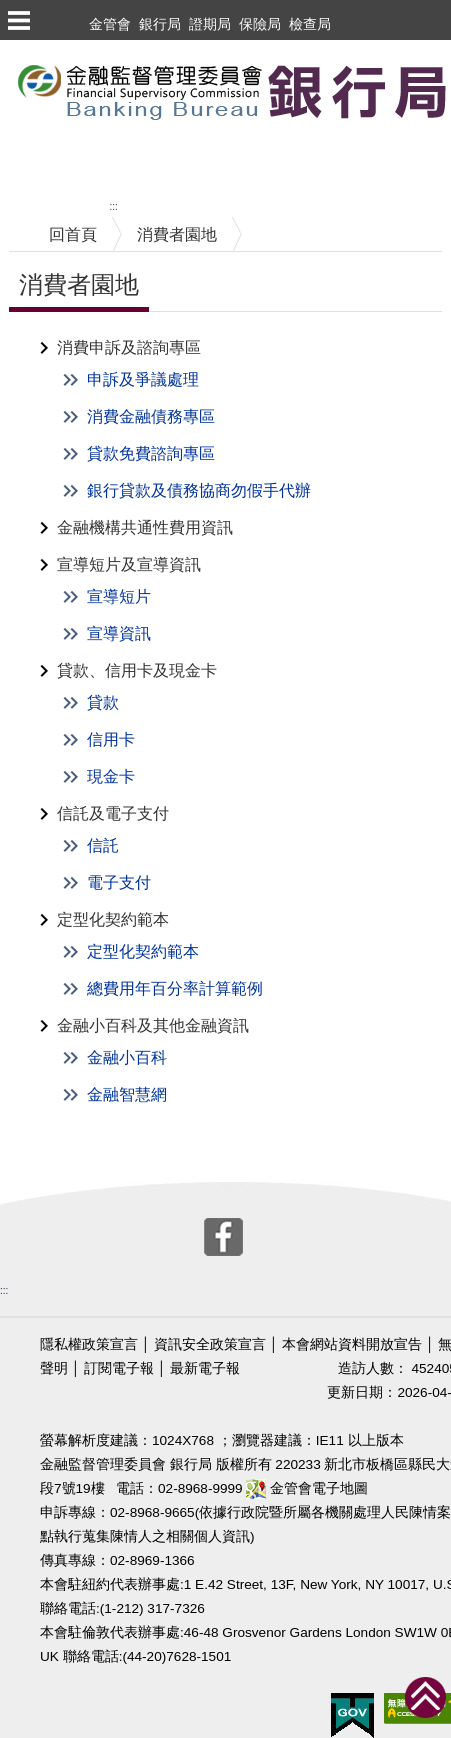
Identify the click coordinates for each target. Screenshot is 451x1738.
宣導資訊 (119, 633)
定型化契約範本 (113, 919)
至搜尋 (24, 160)
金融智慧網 (127, 1094)
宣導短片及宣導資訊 (129, 564)
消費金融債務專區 (151, 416)
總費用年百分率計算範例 (175, 988)
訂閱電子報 (119, 1368)
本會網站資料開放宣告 (352, 1344)
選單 (18, 20)
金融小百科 (127, 1057)
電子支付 (119, 882)
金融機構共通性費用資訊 (145, 527)
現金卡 (111, 776)
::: (113, 206)
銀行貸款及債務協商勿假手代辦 (199, 490)
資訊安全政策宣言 (210, 1344)
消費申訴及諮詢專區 (129, 347)
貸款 (103, 702)
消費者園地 (177, 234)
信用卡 (111, 739)
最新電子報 (205, 1368)
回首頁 (73, 234)
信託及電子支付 (113, 813)
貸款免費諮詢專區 (151, 453)
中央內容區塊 (57, 204)
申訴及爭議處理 (143, 379)
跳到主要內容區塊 (64, 49)
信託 (103, 845)
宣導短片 (119, 596)
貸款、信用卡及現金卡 (137, 670)
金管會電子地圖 (307, 1488)
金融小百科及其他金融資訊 (153, 1025)
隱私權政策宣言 (89, 1344)
